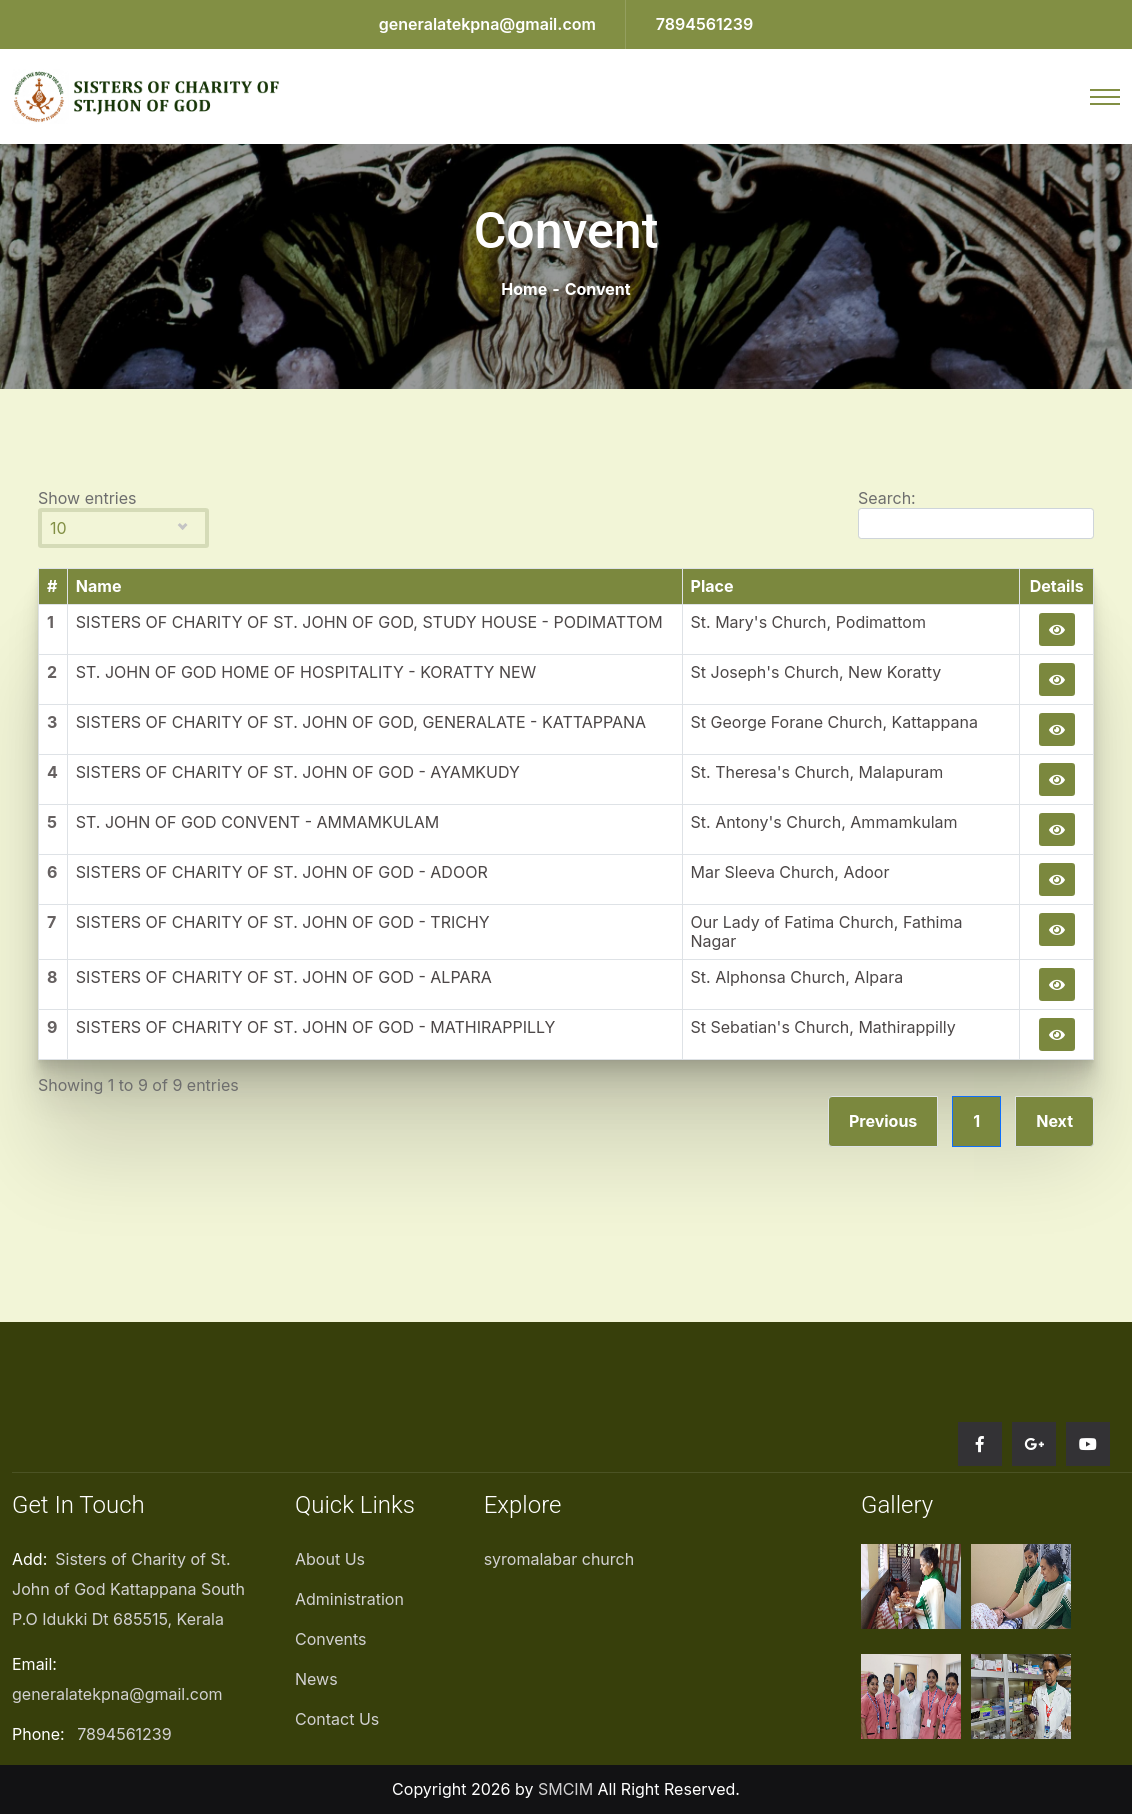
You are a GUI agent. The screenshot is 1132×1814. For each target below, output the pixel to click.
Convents (330, 1639)
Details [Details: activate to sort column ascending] (1057, 586)
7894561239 (704, 24)
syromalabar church (559, 1559)
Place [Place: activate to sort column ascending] (712, 586)
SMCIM (565, 1789)
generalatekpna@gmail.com (487, 24)
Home (524, 289)
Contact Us (337, 1719)
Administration (349, 1599)
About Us (330, 1559)
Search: (976, 514)
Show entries (123, 518)
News (316, 1679)
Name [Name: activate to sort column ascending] (99, 586)
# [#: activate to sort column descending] (52, 586)
